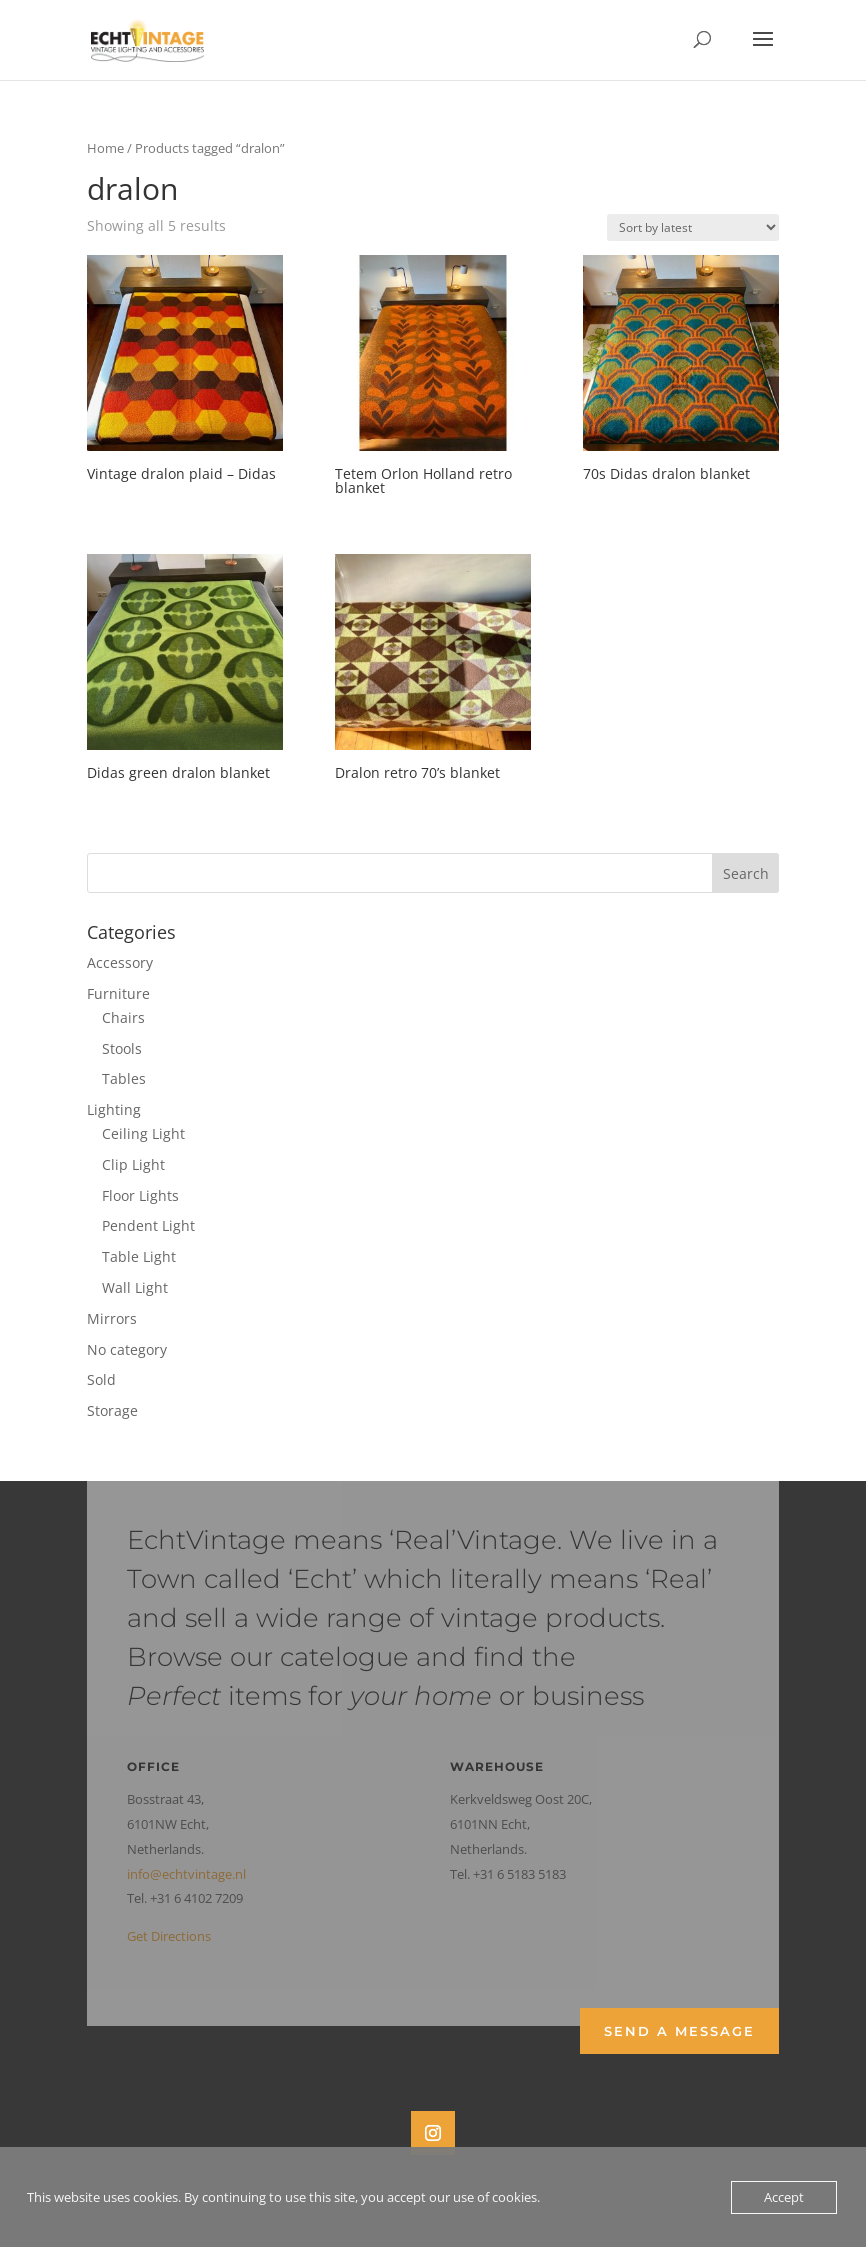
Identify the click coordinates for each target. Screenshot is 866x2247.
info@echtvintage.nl (186, 1874)
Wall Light (135, 1287)
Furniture (118, 993)
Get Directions (169, 1936)
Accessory (120, 962)
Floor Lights (140, 1195)
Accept (784, 2197)
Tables (124, 1078)
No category (127, 1349)
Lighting (114, 1109)
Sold (101, 1379)
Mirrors (112, 1318)
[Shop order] (693, 227)
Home (105, 148)
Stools (122, 1048)
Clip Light (133, 1164)
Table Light (139, 1256)
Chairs (123, 1017)
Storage (112, 1410)
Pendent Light (148, 1225)
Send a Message (679, 2031)
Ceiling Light (143, 1133)
